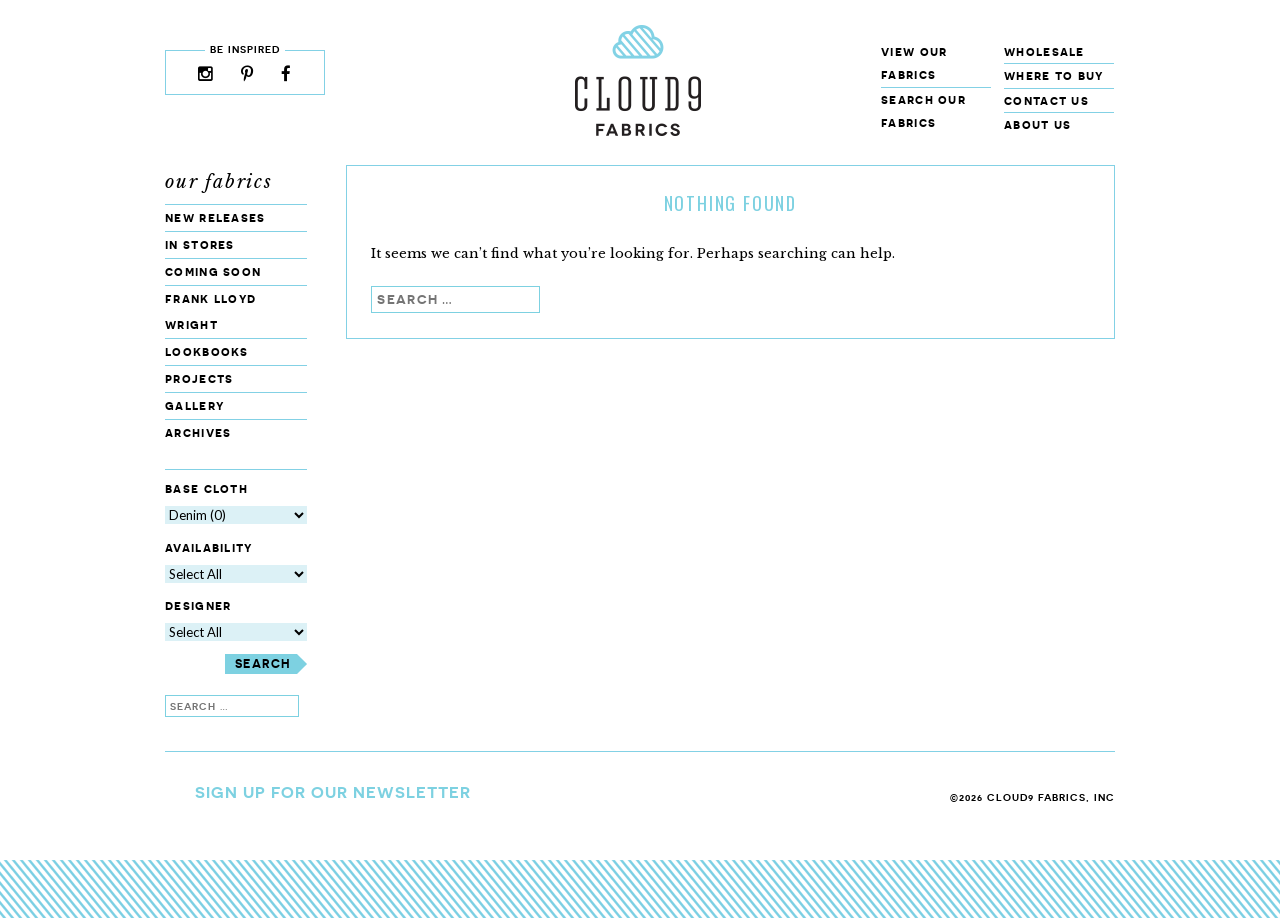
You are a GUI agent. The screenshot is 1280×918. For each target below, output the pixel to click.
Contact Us (1046, 100)
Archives (198, 432)
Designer (198, 606)
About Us (1037, 124)
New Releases (215, 217)
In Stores (200, 244)
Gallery (194, 405)
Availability (209, 547)
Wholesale (1044, 51)
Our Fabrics (219, 182)
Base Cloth (206, 488)
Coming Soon (213, 271)
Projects (199, 378)
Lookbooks (207, 351)
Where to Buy (1054, 75)
